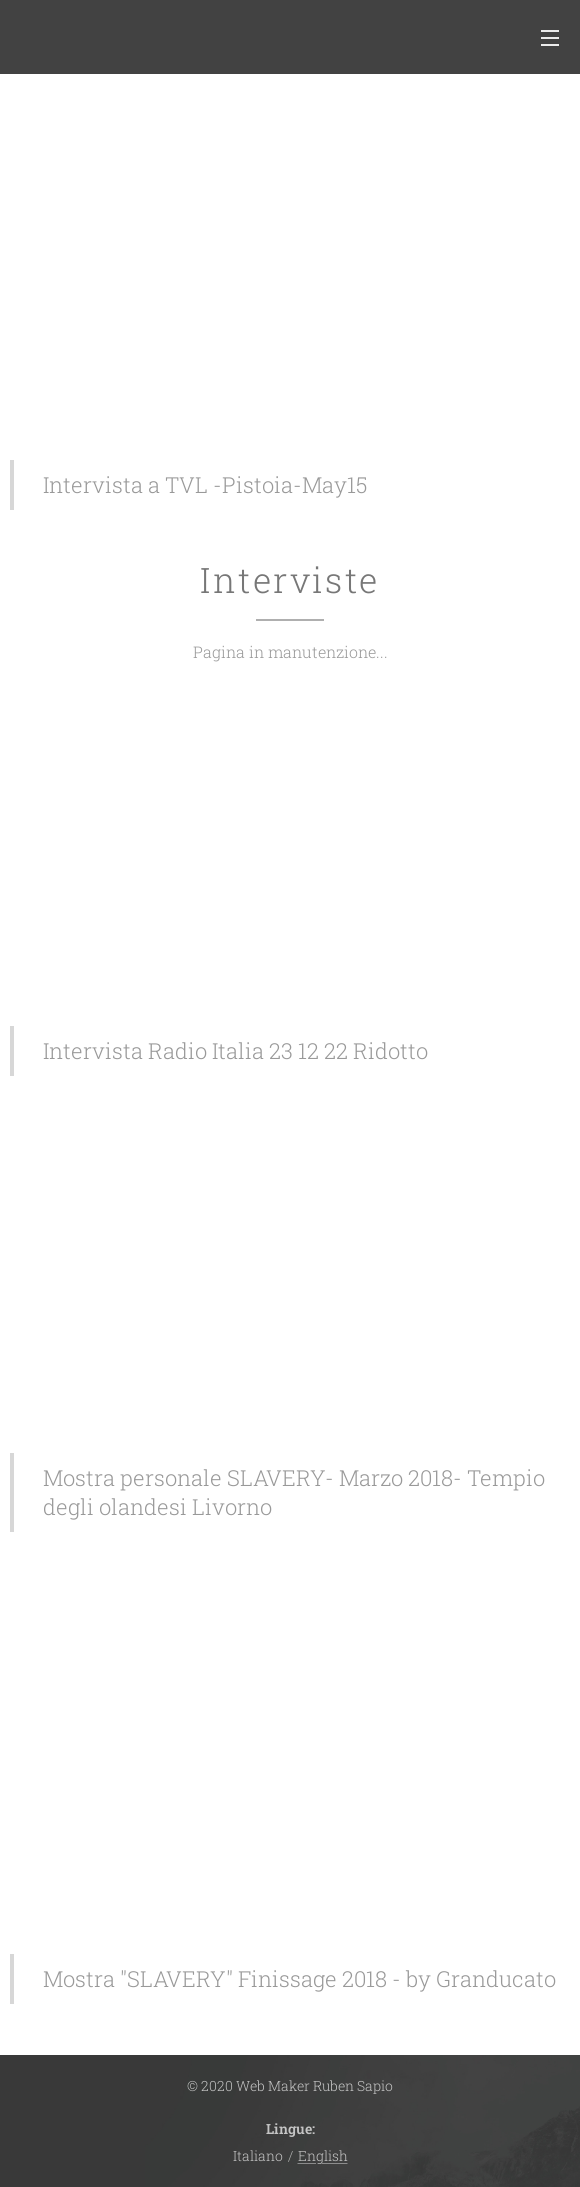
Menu (550, 38)
